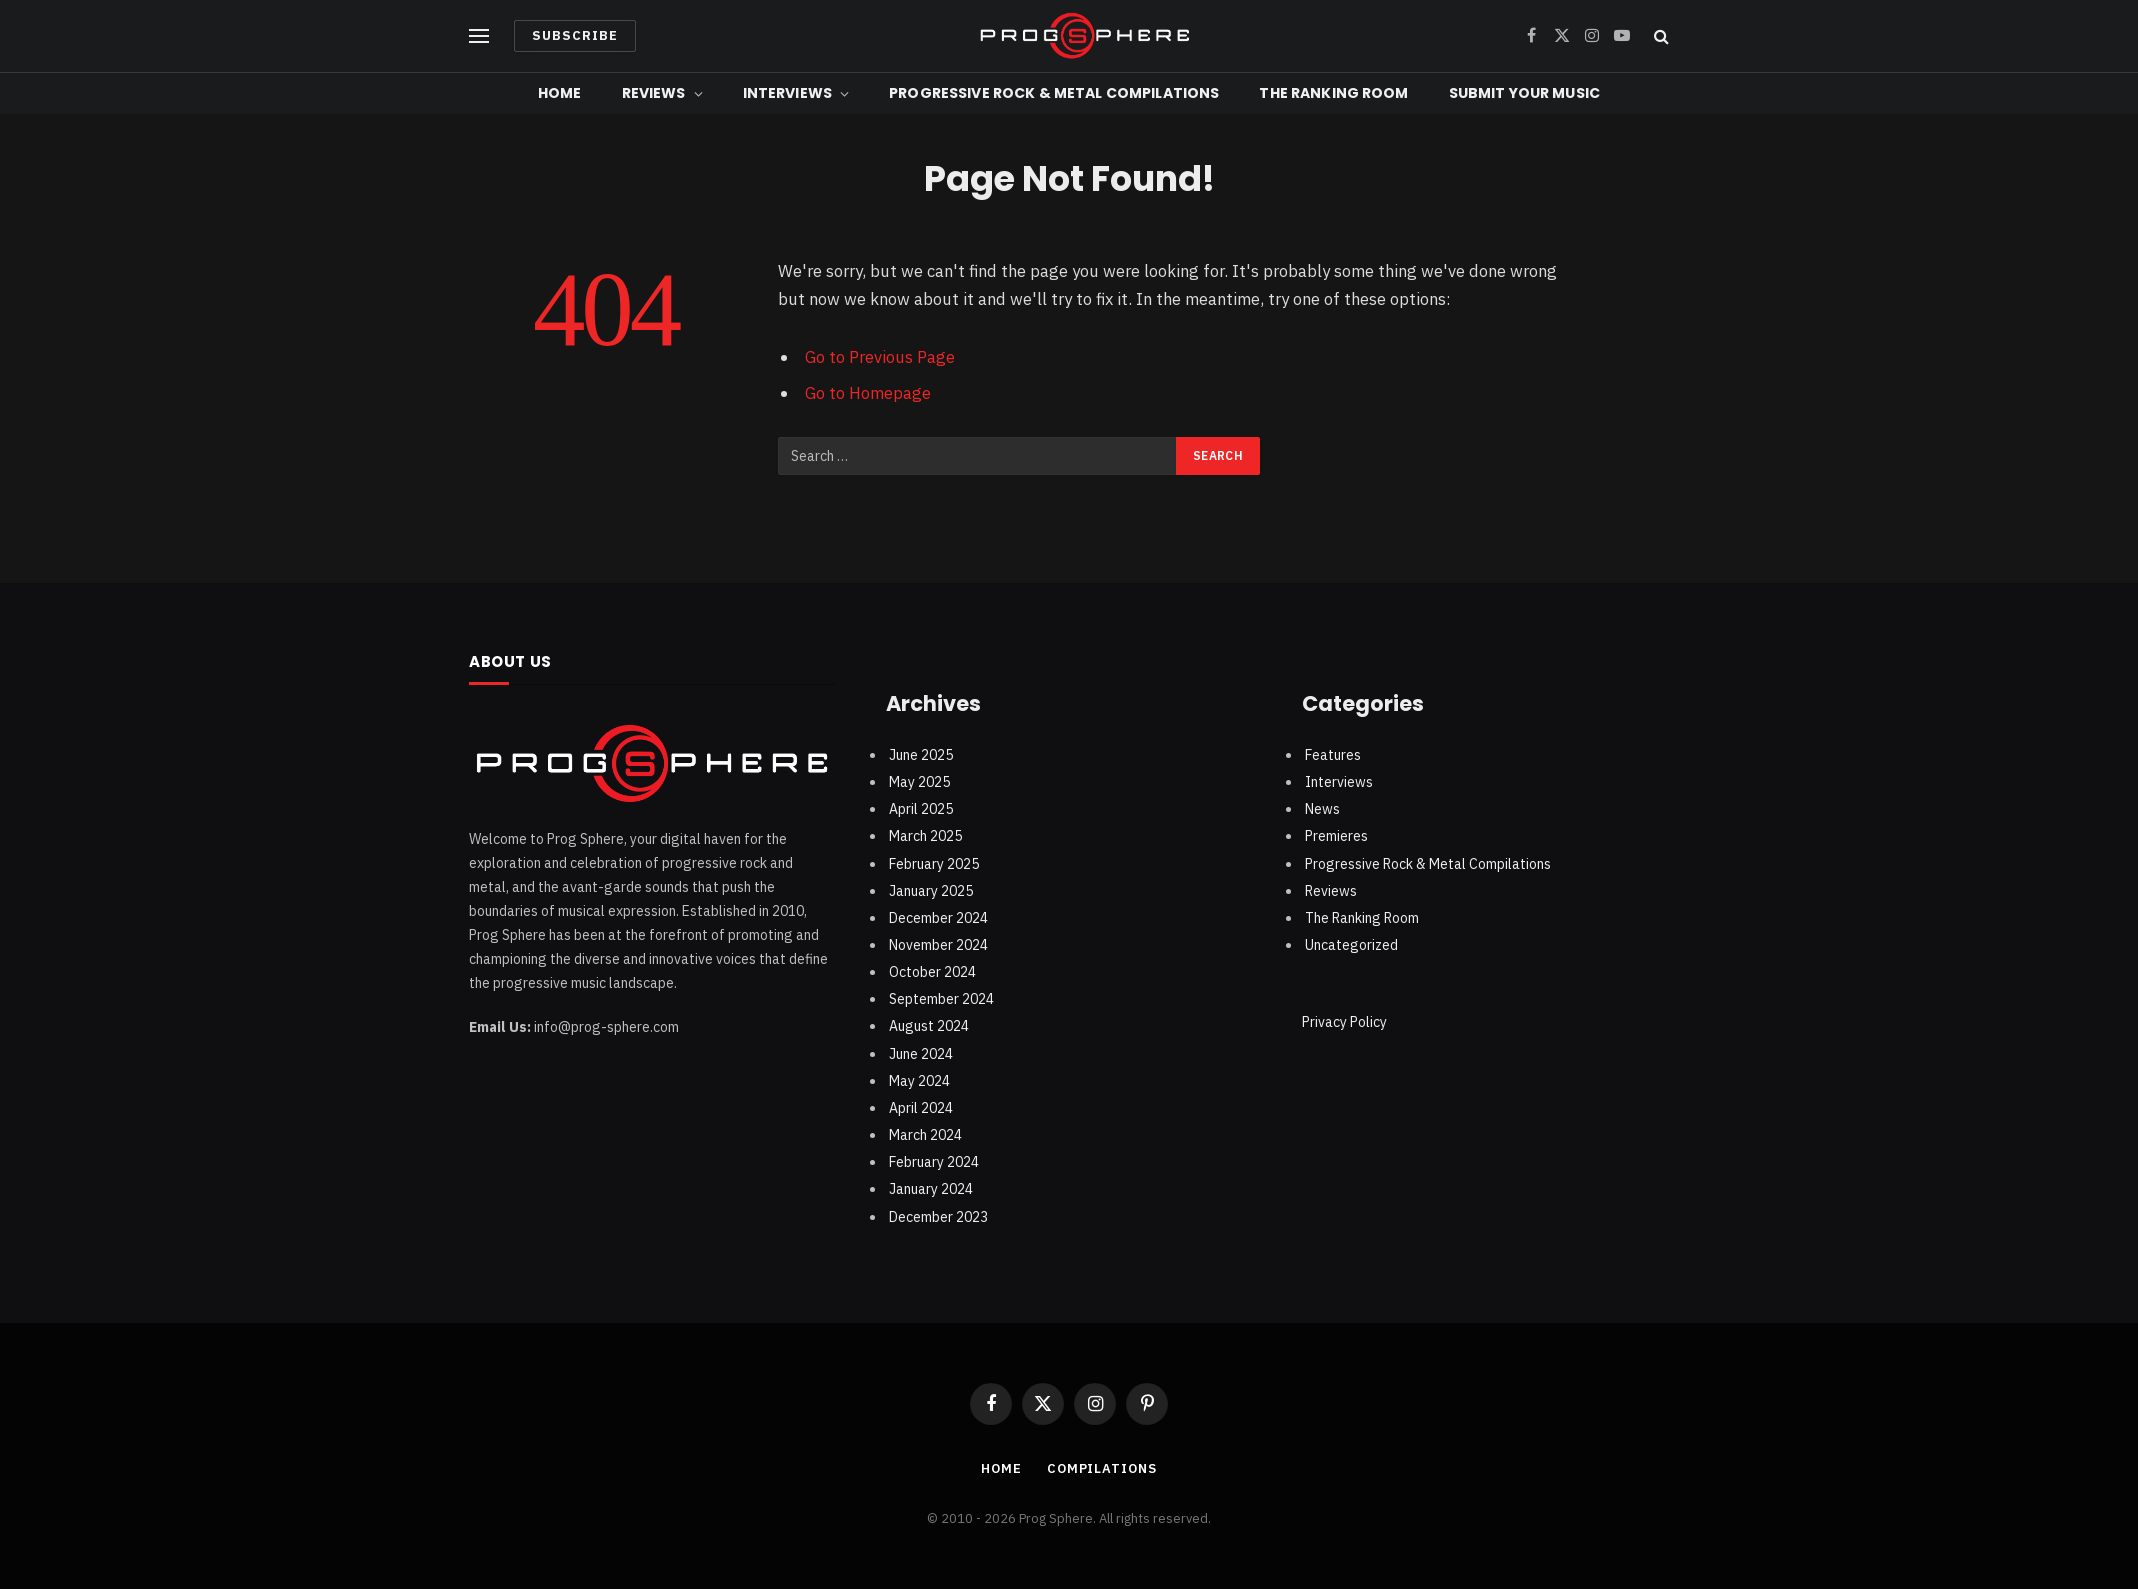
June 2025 (921, 755)
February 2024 (934, 1162)
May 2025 (919, 782)
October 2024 (932, 972)
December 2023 (938, 1217)
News (1322, 809)
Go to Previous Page (880, 357)
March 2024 (925, 1135)
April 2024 (921, 1108)
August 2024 (929, 1026)
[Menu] (479, 36)
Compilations (1102, 1468)
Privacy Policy (1344, 1022)
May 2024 (919, 1081)
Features (1333, 755)
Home (560, 93)
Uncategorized (1351, 945)
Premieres (1336, 836)
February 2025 (934, 864)
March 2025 (925, 836)
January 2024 (931, 1189)
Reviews (654, 93)
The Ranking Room (1333, 93)
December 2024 (938, 918)
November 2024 (938, 945)
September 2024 (941, 999)
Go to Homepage (868, 393)
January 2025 (931, 891)
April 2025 (921, 809)
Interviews (787, 93)
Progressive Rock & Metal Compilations (1054, 93)
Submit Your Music (1524, 93)
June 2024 (921, 1054)
